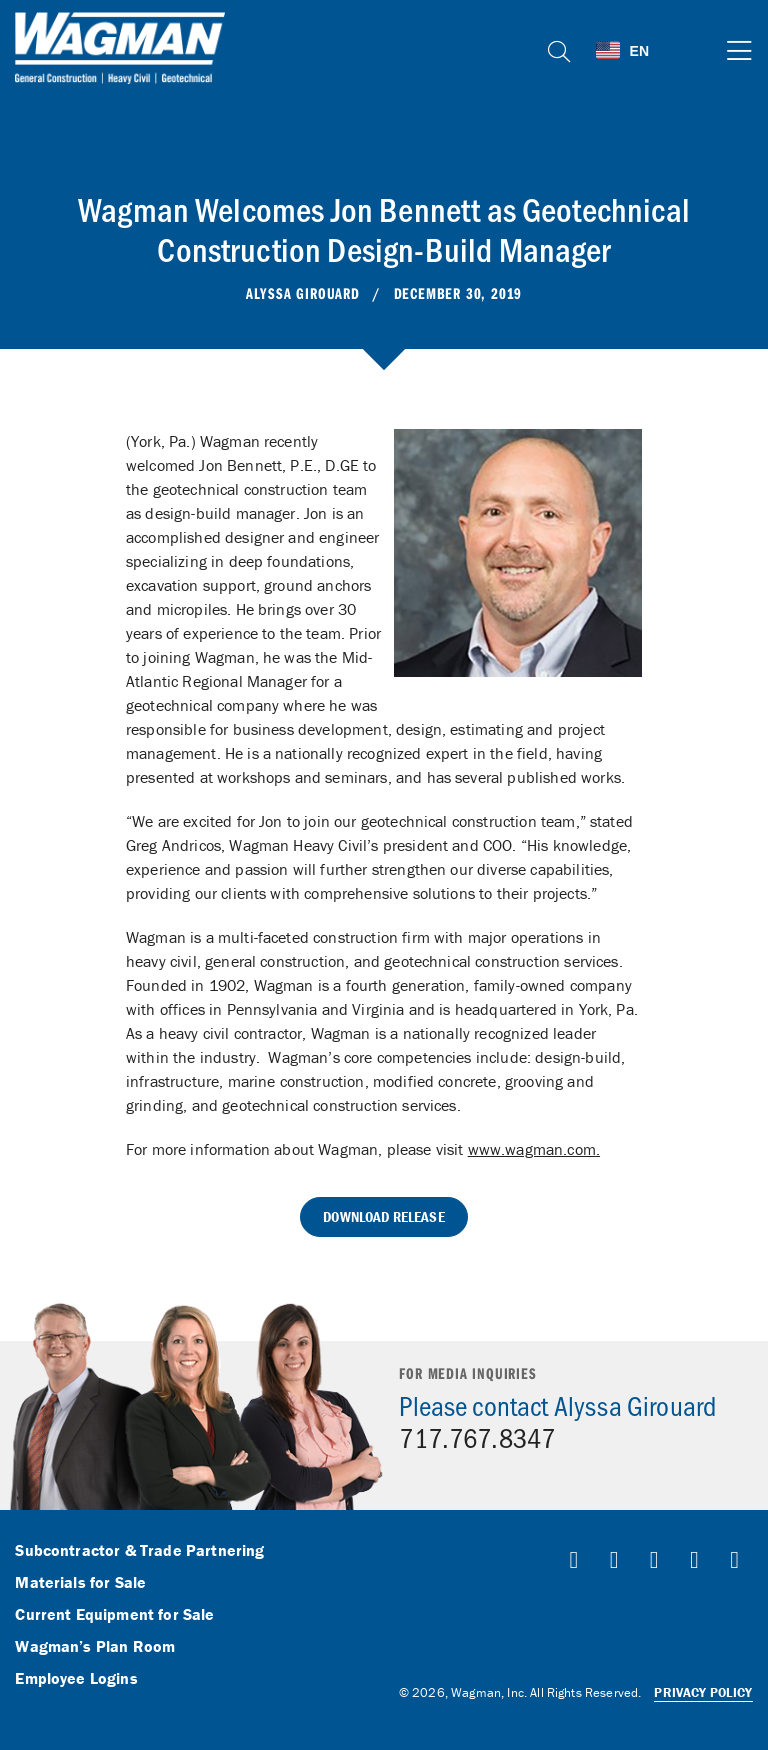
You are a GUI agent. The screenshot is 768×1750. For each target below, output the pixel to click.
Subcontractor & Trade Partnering (139, 1551)
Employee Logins (76, 1679)
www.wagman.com (532, 1149)
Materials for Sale (80, 1583)
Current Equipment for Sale (114, 1615)
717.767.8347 (477, 1437)
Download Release (384, 1216)
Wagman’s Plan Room (95, 1647)
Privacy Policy (703, 1692)
